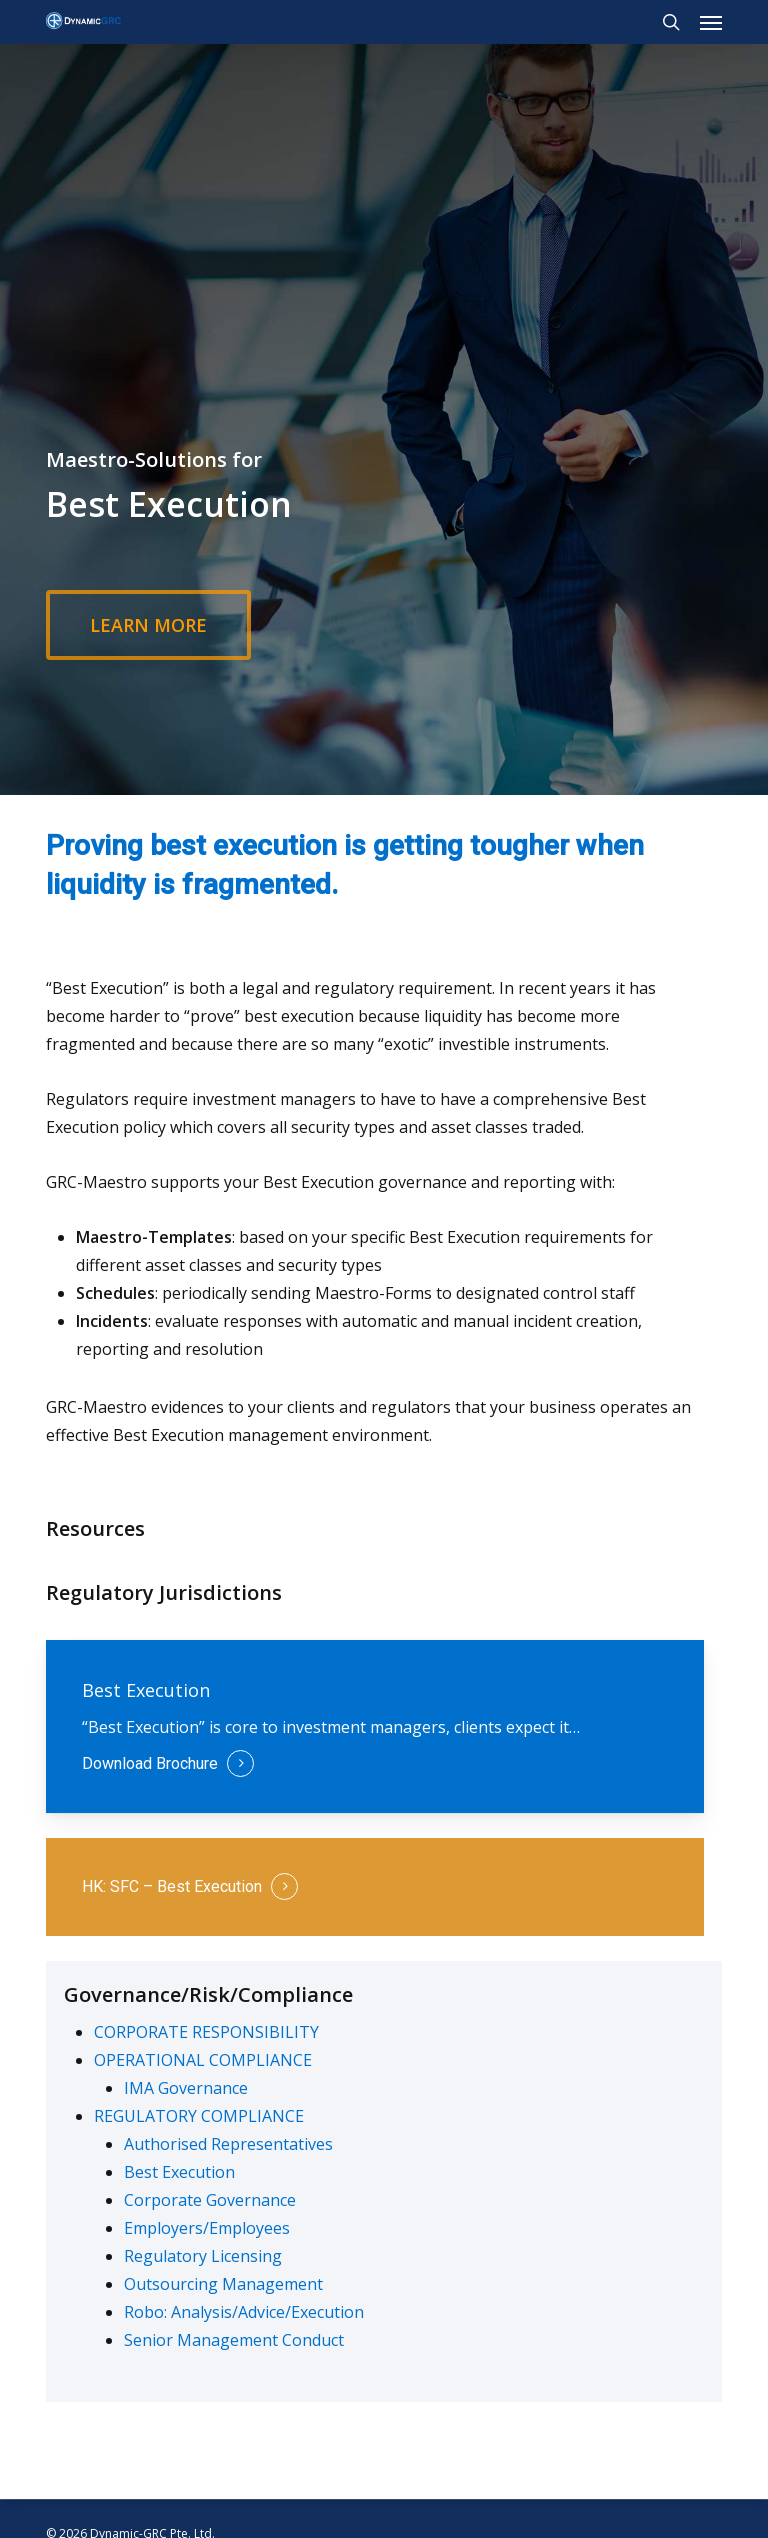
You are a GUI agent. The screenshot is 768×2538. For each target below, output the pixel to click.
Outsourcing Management (223, 2284)
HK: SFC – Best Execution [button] (172, 1886)
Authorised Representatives (228, 2144)
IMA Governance (186, 2088)
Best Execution (179, 2172)
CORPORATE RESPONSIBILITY (206, 2032)
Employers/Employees (207, 2228)
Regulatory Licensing (203, 2256)
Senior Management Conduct (234, 2340)
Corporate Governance (210, 2200)
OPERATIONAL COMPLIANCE (203, 2060)
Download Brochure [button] (150, 1763)
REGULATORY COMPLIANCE (199, 2116)
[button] (711, 22)
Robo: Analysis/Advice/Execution (244, 2312)
